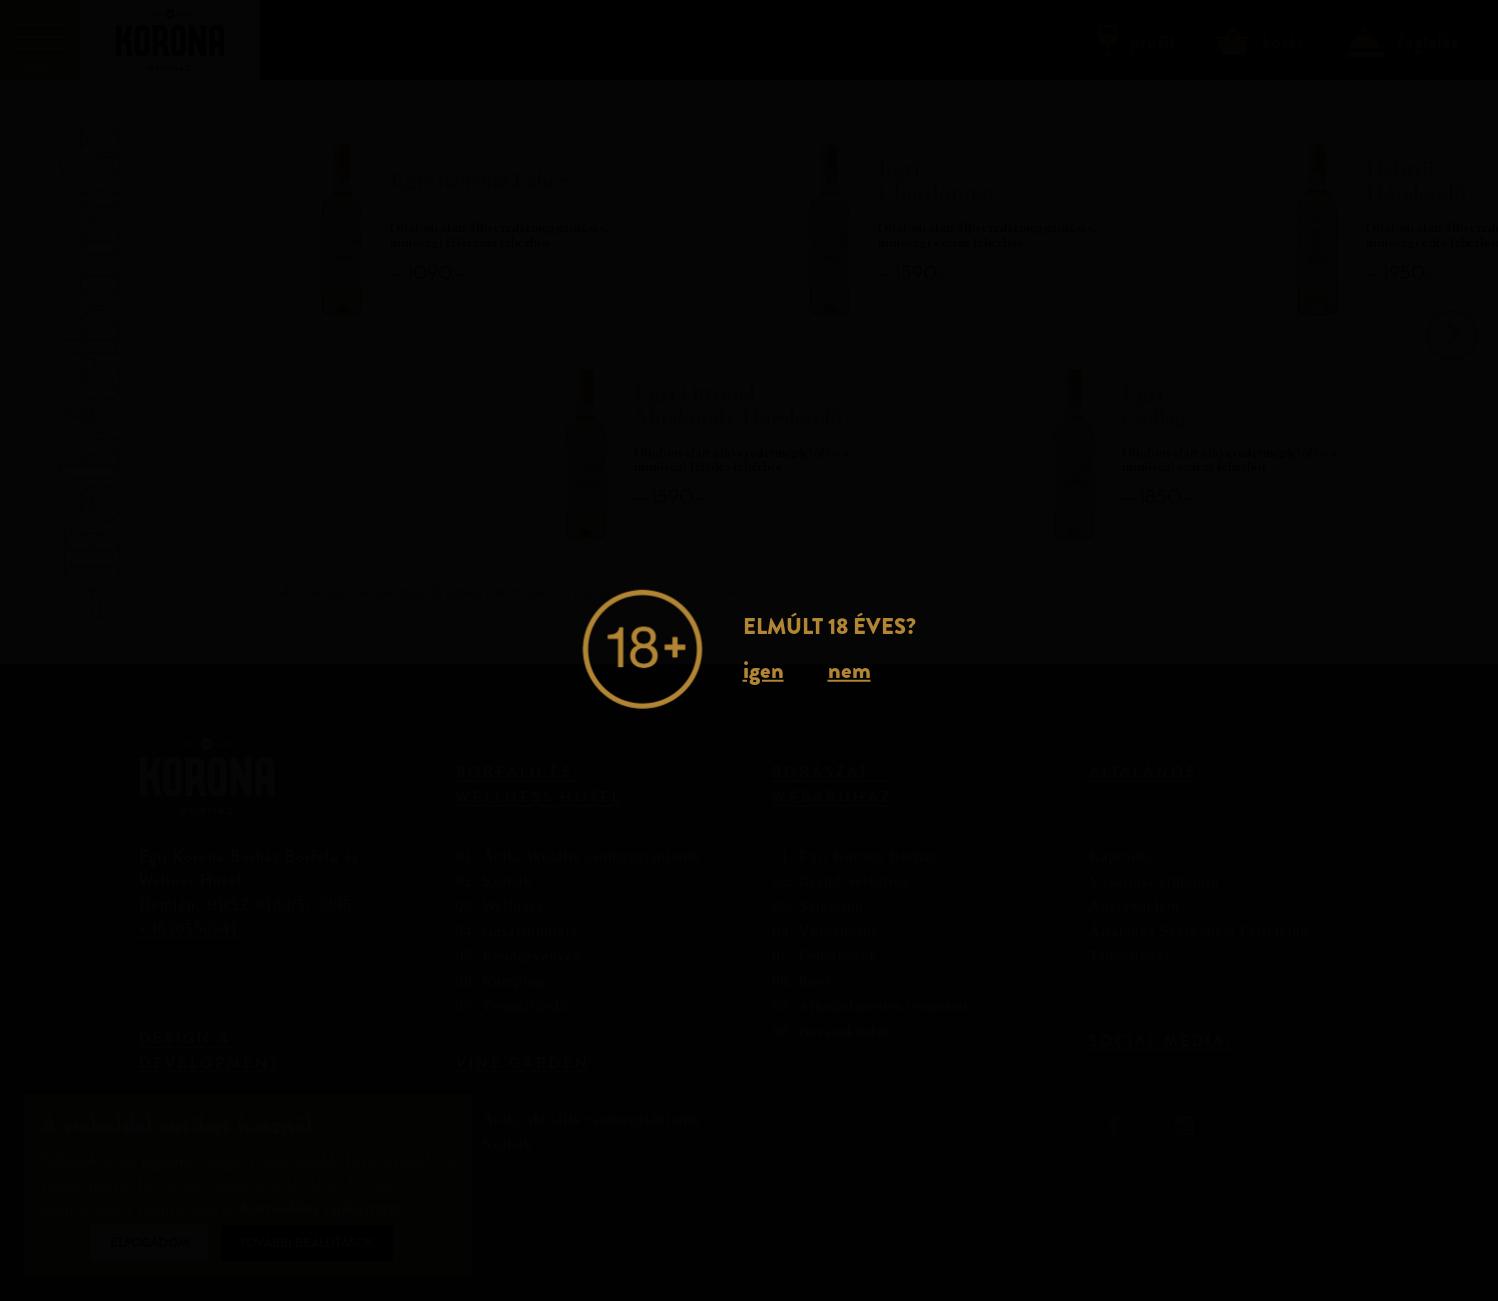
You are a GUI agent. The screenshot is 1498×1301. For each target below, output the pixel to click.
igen (763, 669)
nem (849, 669)
